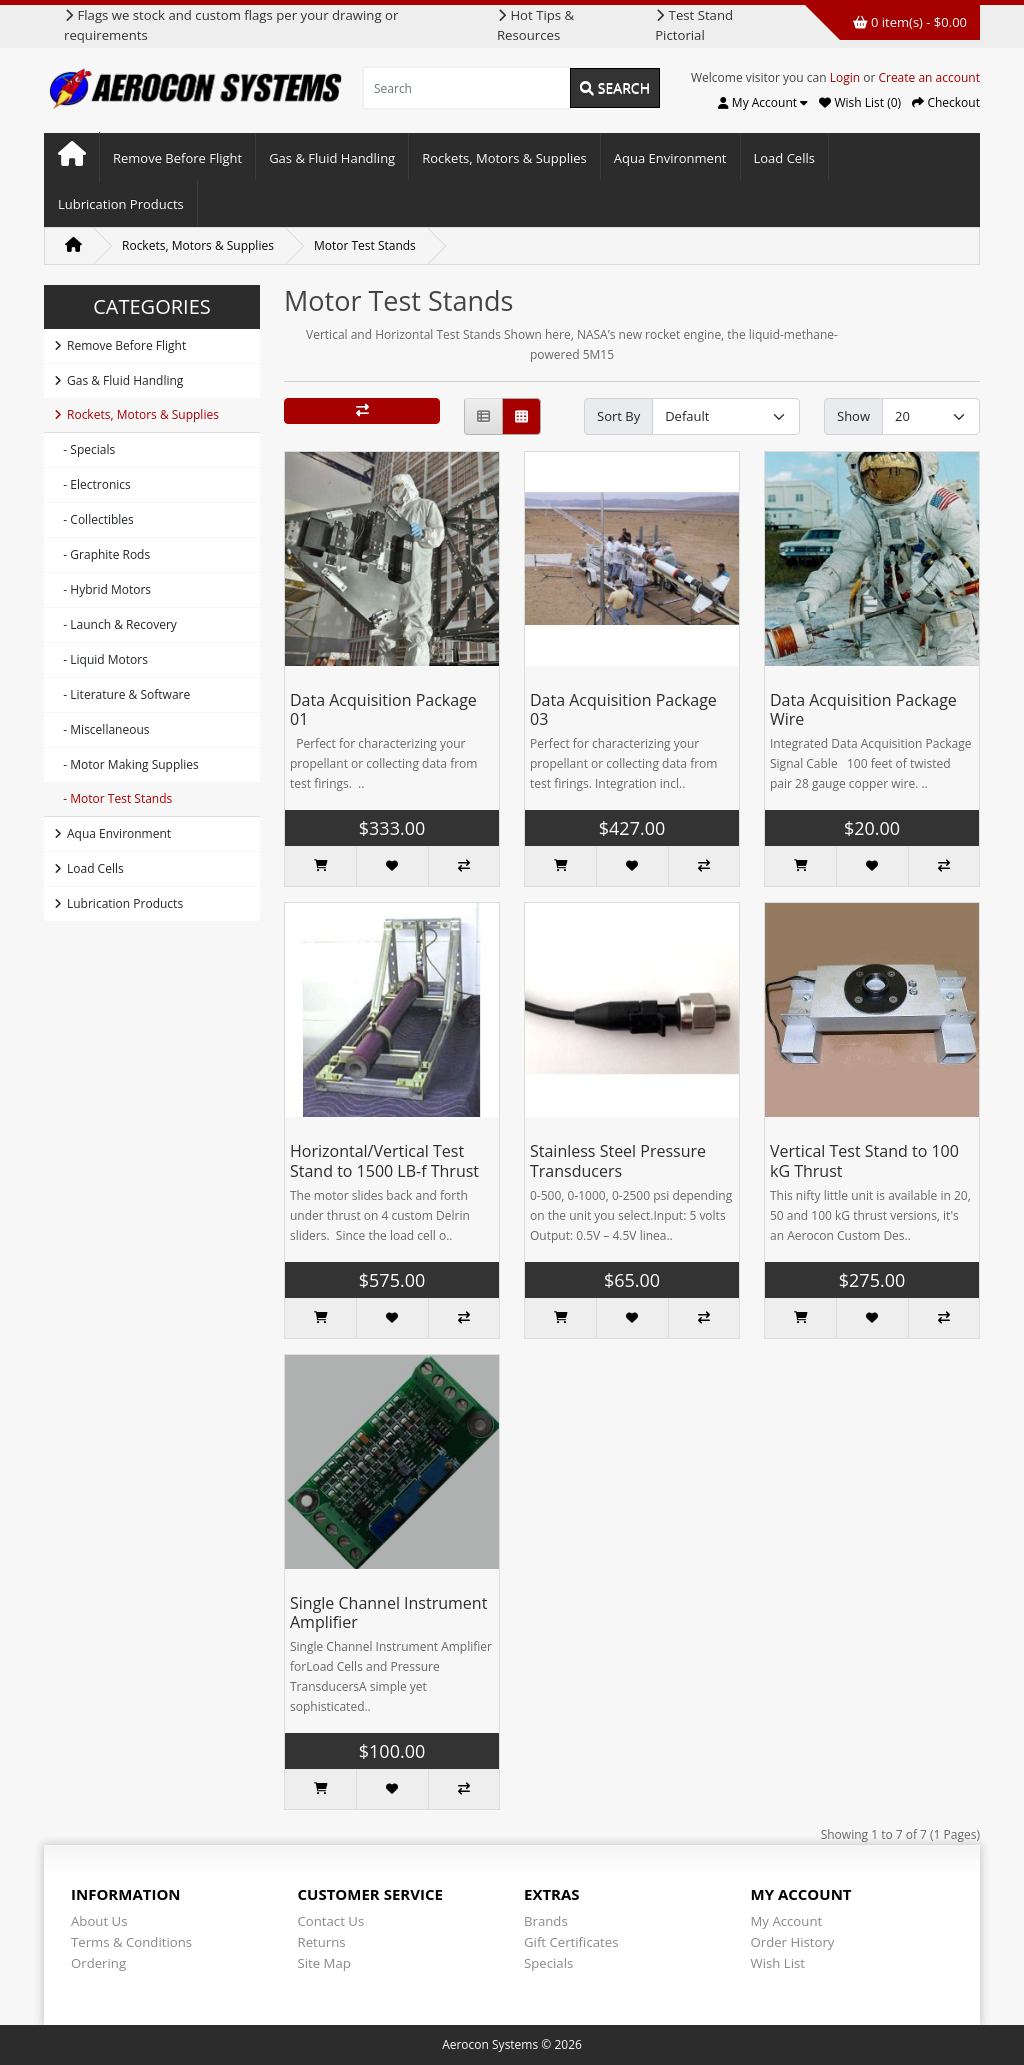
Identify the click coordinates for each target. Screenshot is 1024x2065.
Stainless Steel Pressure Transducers (618, 1160)
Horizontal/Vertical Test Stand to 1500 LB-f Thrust (384, 1160)
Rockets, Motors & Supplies (504, 158)
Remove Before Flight (177, 158)
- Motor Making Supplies (126, 764)
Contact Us (331, 1921)
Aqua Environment (670, 158)
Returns (322, 1942)
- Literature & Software (122, 694)
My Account (787, 1921)
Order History (793, 1942)
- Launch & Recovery (115, 624)
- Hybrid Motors (102, 589)
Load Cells (784, 158)
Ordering (98, 1963)
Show (853, 416)
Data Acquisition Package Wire (863, 709)
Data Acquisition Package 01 (383, 709)
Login (845, 77)
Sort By (618, 416)
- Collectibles (94, 519)
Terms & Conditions (131, 1942)
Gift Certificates (571, 1942)
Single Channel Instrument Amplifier (388, 1612)
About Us (99, 1921)
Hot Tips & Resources (535, 25)
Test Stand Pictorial (694, 25)
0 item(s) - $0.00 (910, 22)
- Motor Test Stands (113, 798)
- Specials (84, 449)
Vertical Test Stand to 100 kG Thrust (864, 1160)
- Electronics (92, 484)
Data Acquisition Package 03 (623, 709)
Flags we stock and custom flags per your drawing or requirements (231, 25)
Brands (546, 1921)
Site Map (324, 1963)
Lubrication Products (121, 204)
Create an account (929, 77)
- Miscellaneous (101, 729)
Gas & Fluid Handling (332, 158)
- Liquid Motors (101, 659)
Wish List (778, 1963)
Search (615, 87)
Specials (548, 1963)
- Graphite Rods (102, 554)
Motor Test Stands (365, 245)
